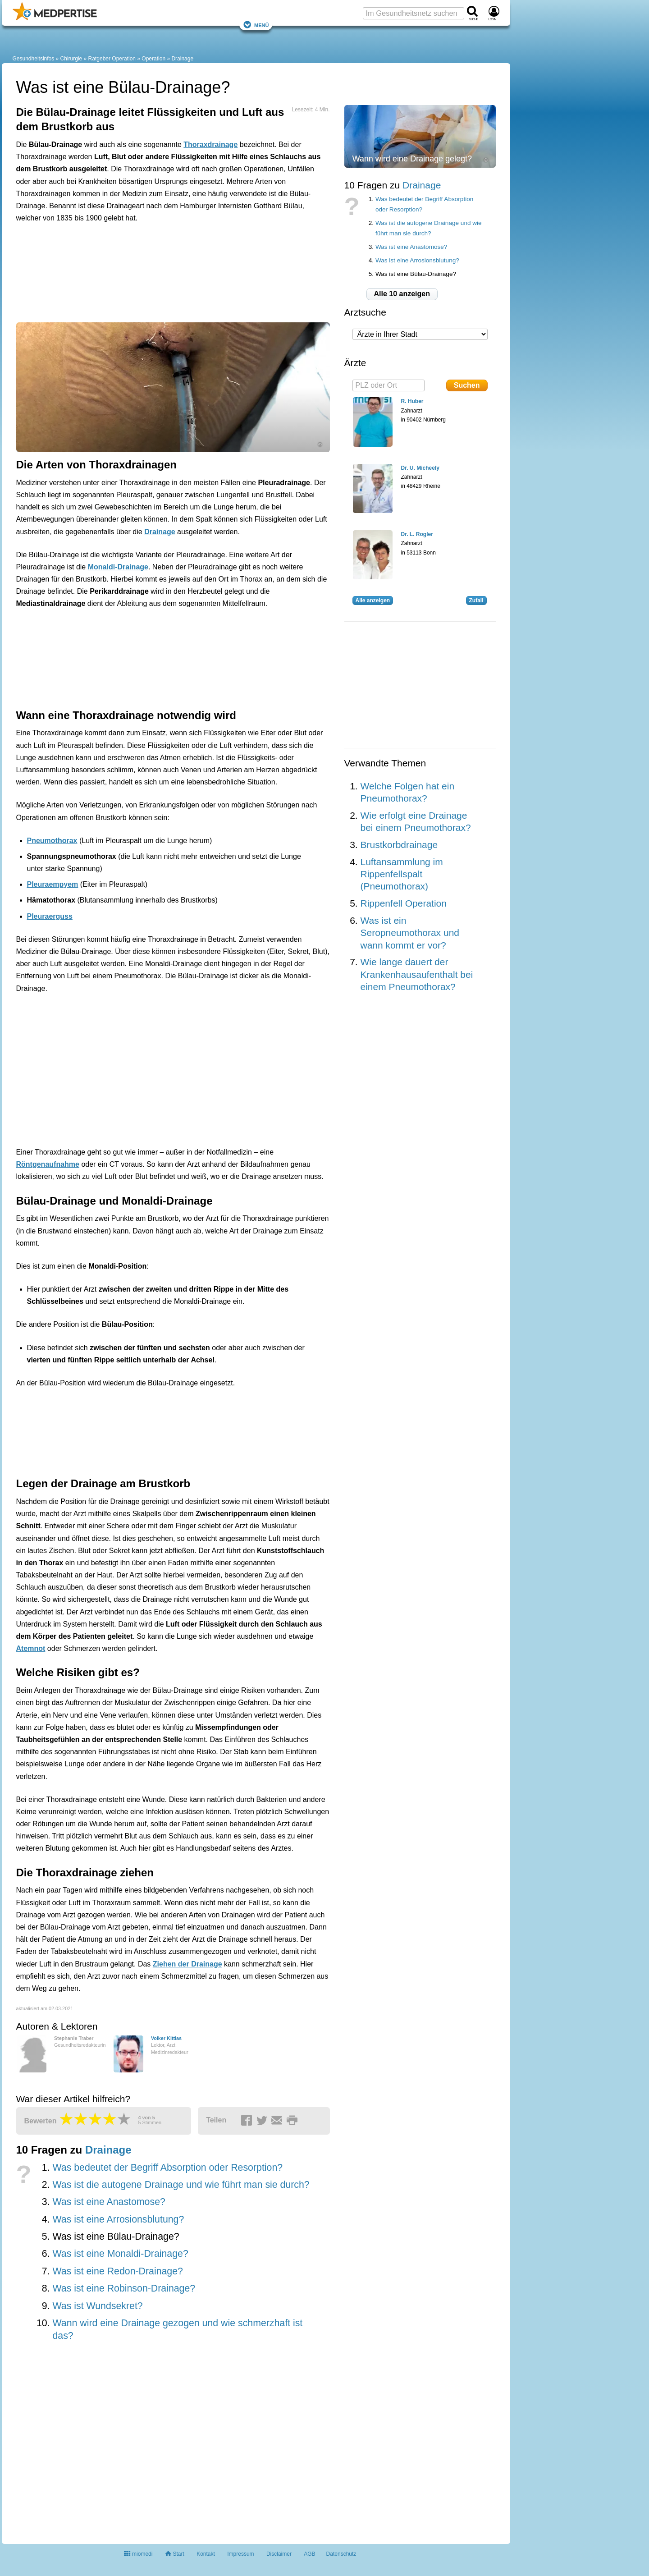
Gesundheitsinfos (34, 58)
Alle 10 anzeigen (402, 294)
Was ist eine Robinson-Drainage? (123, 2288)
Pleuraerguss (50, 916)
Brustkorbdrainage (399, 844)
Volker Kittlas (166, 2038)
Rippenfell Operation (404, 903)
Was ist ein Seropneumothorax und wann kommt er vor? (410, 932)
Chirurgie (71, 58)
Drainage (182, 58)
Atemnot (31, 1648)
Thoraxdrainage (210, 144)
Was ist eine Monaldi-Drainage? (120, 2253)
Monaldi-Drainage (118, 567)
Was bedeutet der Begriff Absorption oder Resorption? (167, 2167)
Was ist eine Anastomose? (108, 2201)
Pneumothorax (52, 840)
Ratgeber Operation (112, 58)
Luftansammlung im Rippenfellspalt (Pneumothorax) (402, 874)
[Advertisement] (156, 271)
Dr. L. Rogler (417, 534)
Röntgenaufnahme (47, 1164)
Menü (256, 24)
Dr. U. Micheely (420, 468)
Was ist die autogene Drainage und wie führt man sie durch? (180, 2184)
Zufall (476, 600)
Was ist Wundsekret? (97, 2306)
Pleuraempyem (52, 884)
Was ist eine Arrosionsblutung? (118, 2219)
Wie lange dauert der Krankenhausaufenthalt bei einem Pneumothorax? (417, 974)
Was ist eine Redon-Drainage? (117, 2271)
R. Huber (412, 401)
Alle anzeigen (373, 600)
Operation (153, 58)
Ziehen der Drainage (187, 1964)
